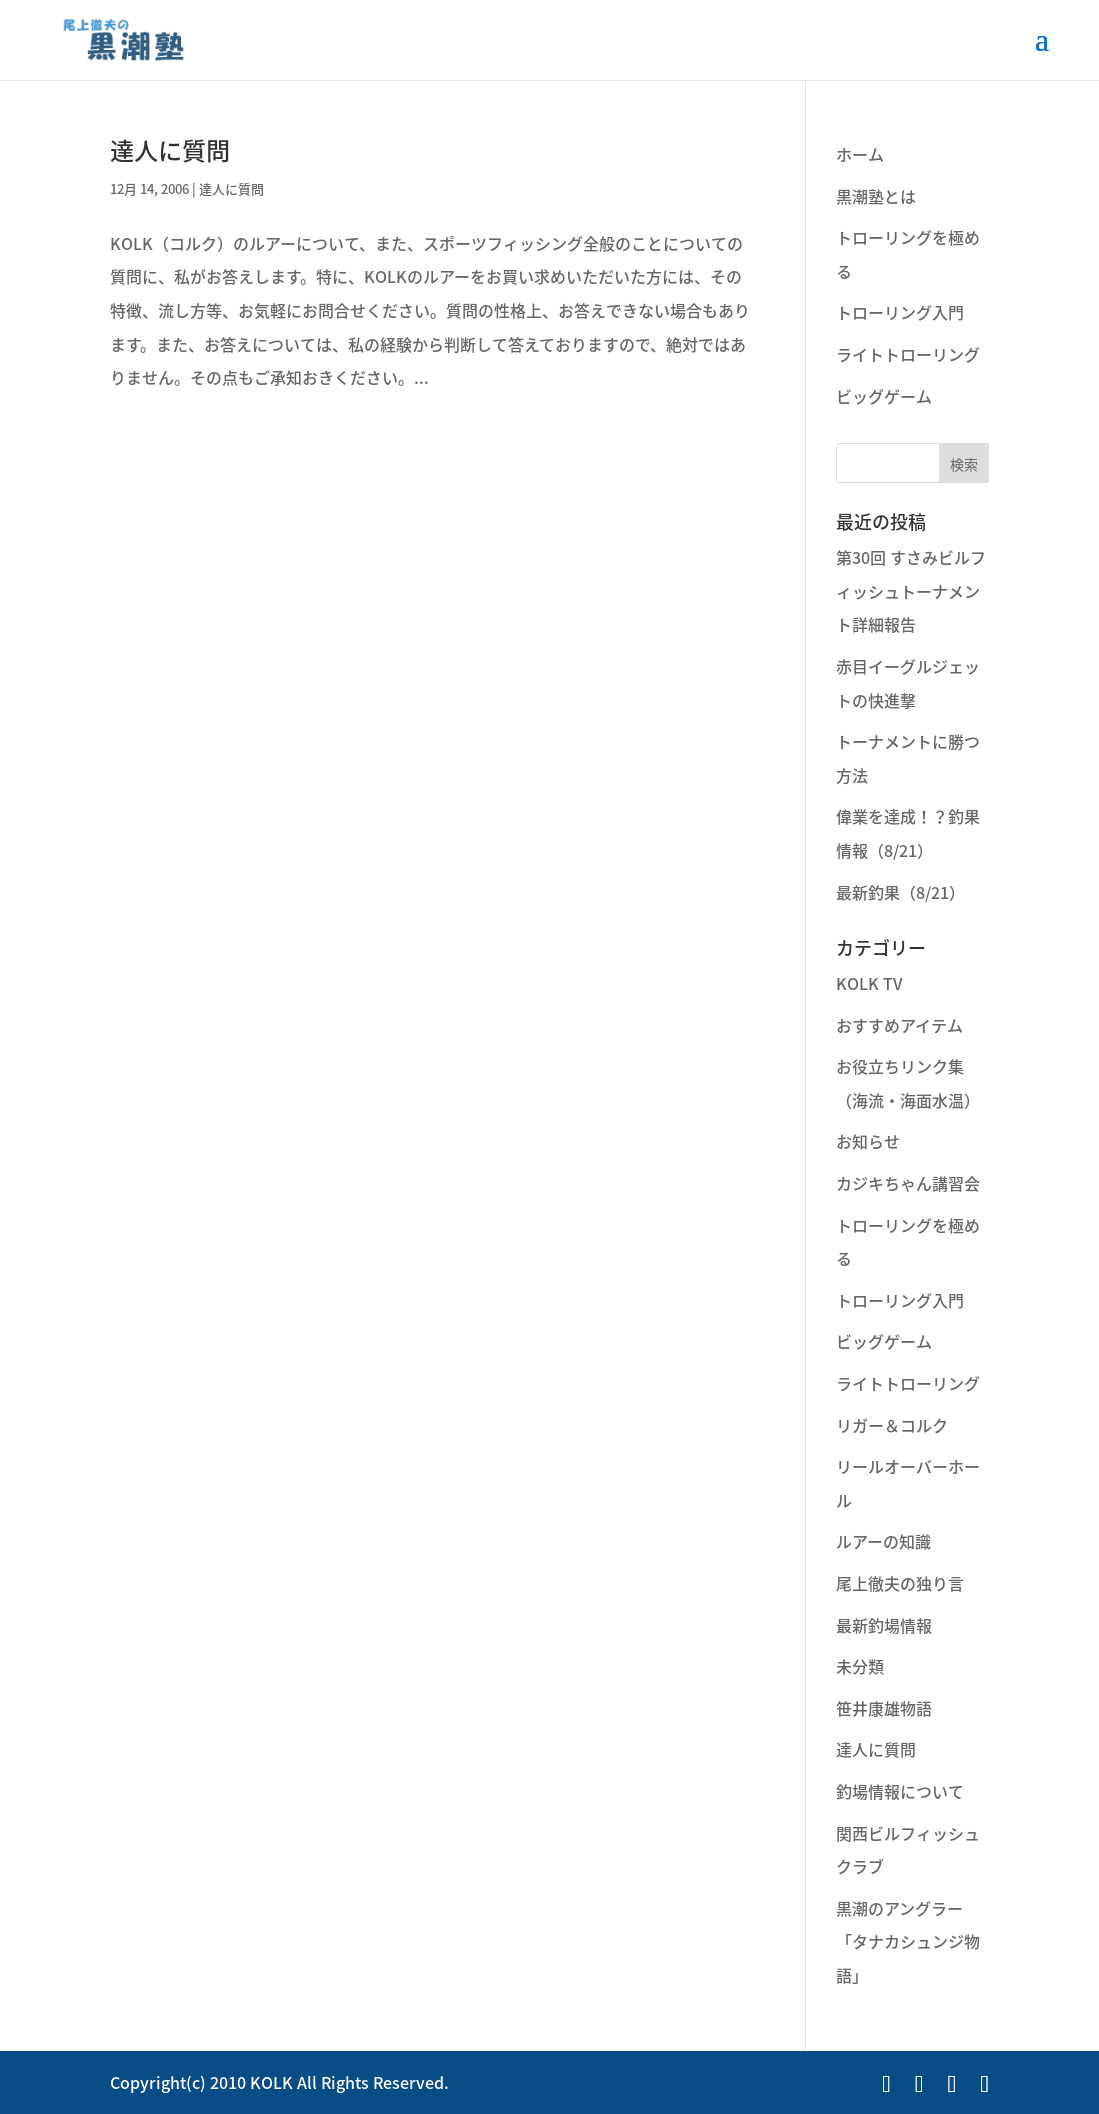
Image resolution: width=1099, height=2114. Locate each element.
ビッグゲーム (884, 396)
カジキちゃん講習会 (908, 1183)
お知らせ (868, 1141)
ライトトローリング (908, 354)
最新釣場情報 (884, 1625)
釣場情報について (900, 1791)
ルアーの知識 (883, 1541)
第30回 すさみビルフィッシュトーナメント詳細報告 (911, 590)
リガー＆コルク (892, 1425)
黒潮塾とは (876, 196)
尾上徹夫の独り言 (900, 1583)
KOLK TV (869, 983)
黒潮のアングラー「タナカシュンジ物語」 (908, 1941)
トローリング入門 (900, 312)
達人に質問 (170, 150)
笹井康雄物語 (884, 1708)
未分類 (860, 1666)
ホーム (860, 154)
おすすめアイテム (899, 1025)
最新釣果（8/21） (900, 892)
